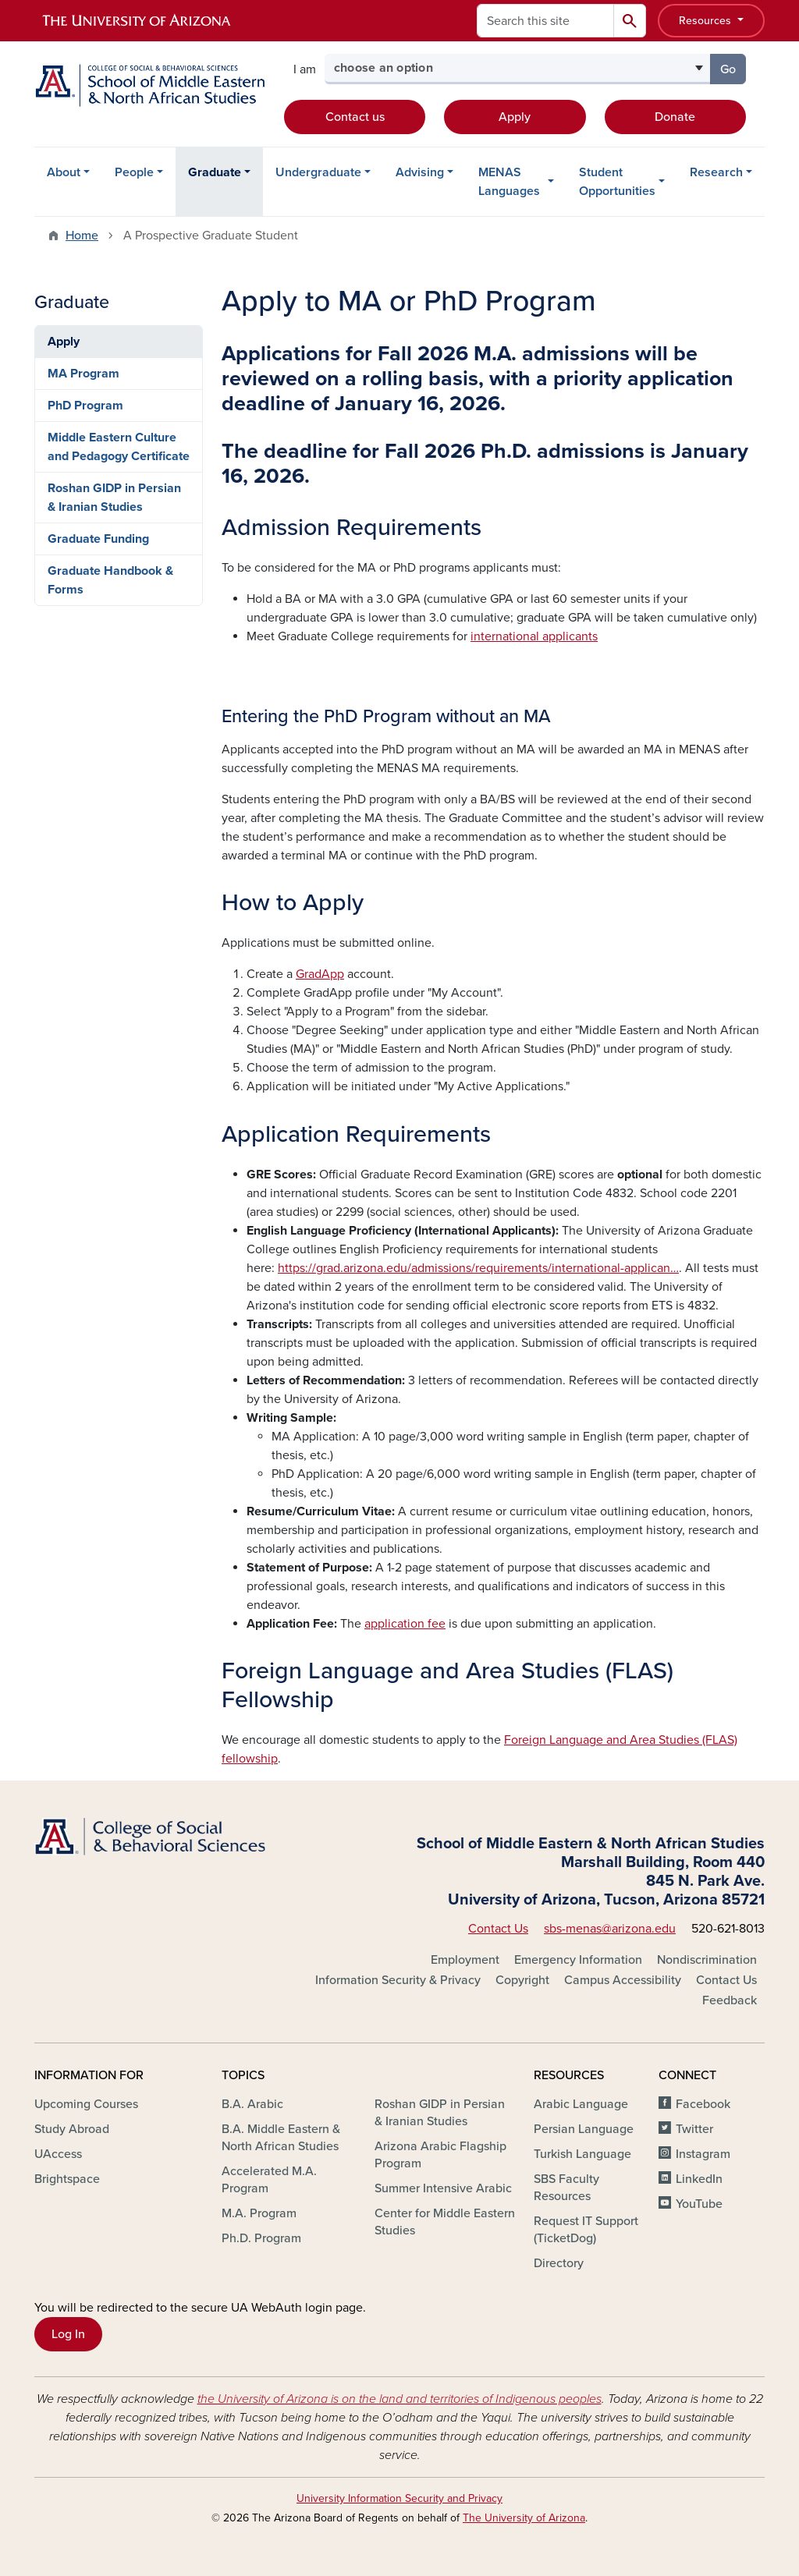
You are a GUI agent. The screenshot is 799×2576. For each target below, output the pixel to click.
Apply (515, 117)
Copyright (522, 1980)
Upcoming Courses (86, 2104)
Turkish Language (582, 2154)
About (63, 172)
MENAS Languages (509, 182)
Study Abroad (71, 2129)
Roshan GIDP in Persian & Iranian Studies (114, 497)
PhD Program (85, 405)
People (134, 172)
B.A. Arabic (252, 2104)
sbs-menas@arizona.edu (610, 1928)
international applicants (534, 636)
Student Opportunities (617, 182)
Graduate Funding (98, 539)
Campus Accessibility (622, 1980)
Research (716, 172)
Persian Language (584, 2129)
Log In (68, 2334)
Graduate (214, 172)
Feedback (729, 2000)
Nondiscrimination (707, 1960)
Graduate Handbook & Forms (110, 580)
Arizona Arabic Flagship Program (440, 2154)
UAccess (58, 2154)
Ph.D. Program (261, 2238)
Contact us (355, 117)
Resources (706, 20)
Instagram (703, 2154)
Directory (559, 2263)
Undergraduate (318, 172)
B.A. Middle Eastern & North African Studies (281, 2137)
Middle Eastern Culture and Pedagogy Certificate (119, 447)
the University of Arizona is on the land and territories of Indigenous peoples (399, 2399)
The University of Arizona (524, 2518)
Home (82, 235)
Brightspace (67, 2179)
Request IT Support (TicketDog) (586, 2229)
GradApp (320, 974)
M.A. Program (259, 2213)
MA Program (83, 373)
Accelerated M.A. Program (269, 2179)
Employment (465, 1960)
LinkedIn (699, 2179)
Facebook (703, 2104)
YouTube (699, 2204)
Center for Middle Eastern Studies (445, 2222)
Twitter (694, 2129)
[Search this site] (545, 20)
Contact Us (498, 1928)
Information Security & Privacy (398, 1980)
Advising (420, 172)
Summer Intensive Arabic (443, 2188)
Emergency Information (578, 1960)
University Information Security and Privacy (399, 2498)
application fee (405, 1624)
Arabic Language (581, 2104)
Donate (675, 117)
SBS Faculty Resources (566, 2187)
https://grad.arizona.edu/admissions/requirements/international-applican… (478, 1268)
